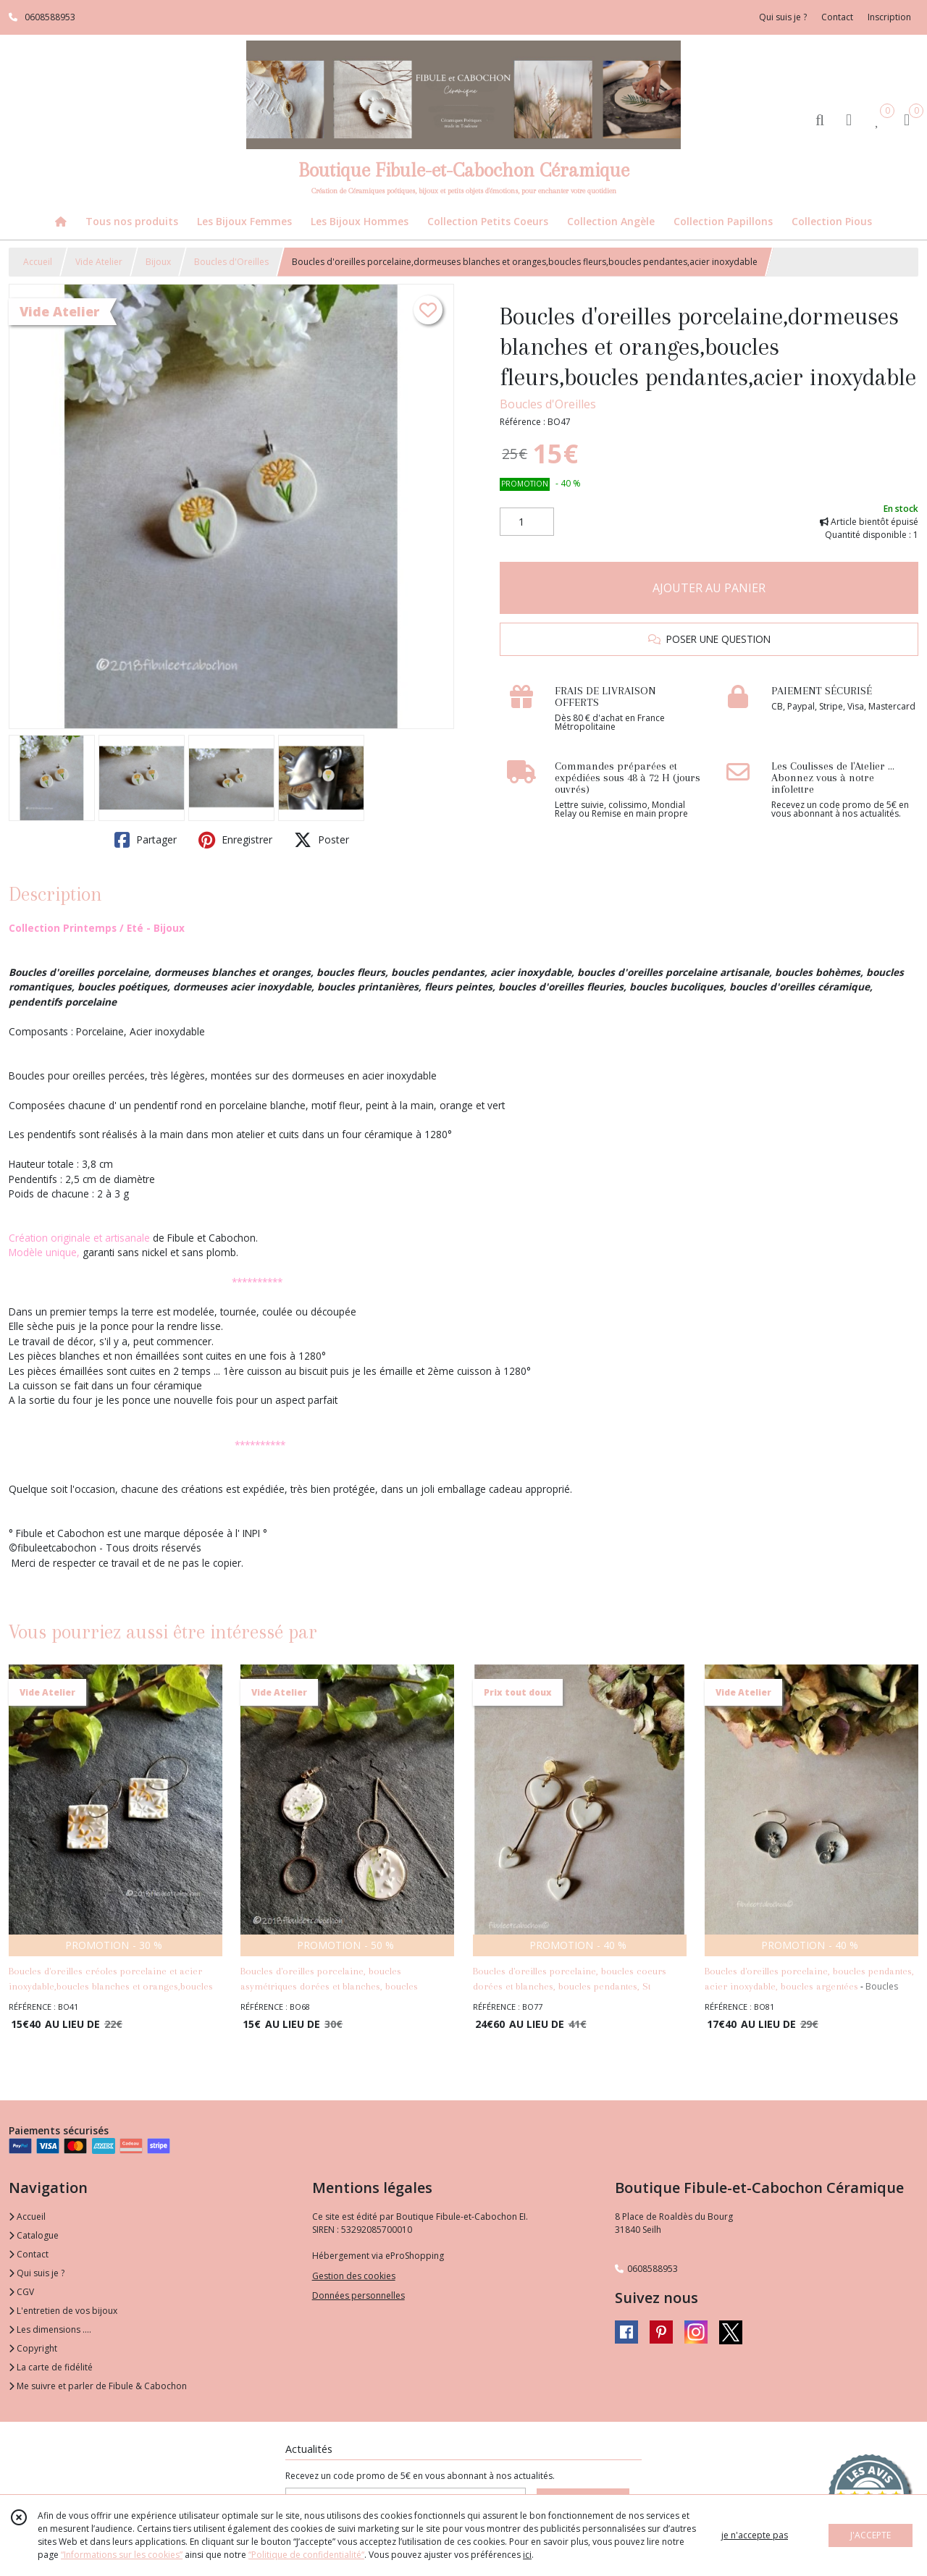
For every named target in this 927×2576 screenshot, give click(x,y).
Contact (837, 17)
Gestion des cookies (353, 2276)
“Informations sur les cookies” (122, 2554)
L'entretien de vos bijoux (63, 2310)
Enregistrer (235, 840)
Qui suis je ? (36, 2273)
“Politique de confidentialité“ (306, 2554)
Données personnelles (358, 2295)
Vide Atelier (98, 262)
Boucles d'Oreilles (231, 262)
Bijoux (158, 262)
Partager (145, 840)
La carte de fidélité (51, 2367)
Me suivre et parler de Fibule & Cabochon (98, 2386)
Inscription (889, 17)
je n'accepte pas (754, 2535)
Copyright (33, 2348)
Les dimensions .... (50, 2329)
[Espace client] (848, 119)
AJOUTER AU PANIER (709, 588)
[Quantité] (527, 522)
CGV (21, 2292)
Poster (321, 840)
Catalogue (34, 2235)
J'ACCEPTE (870, 2535)
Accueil (37, 262)
